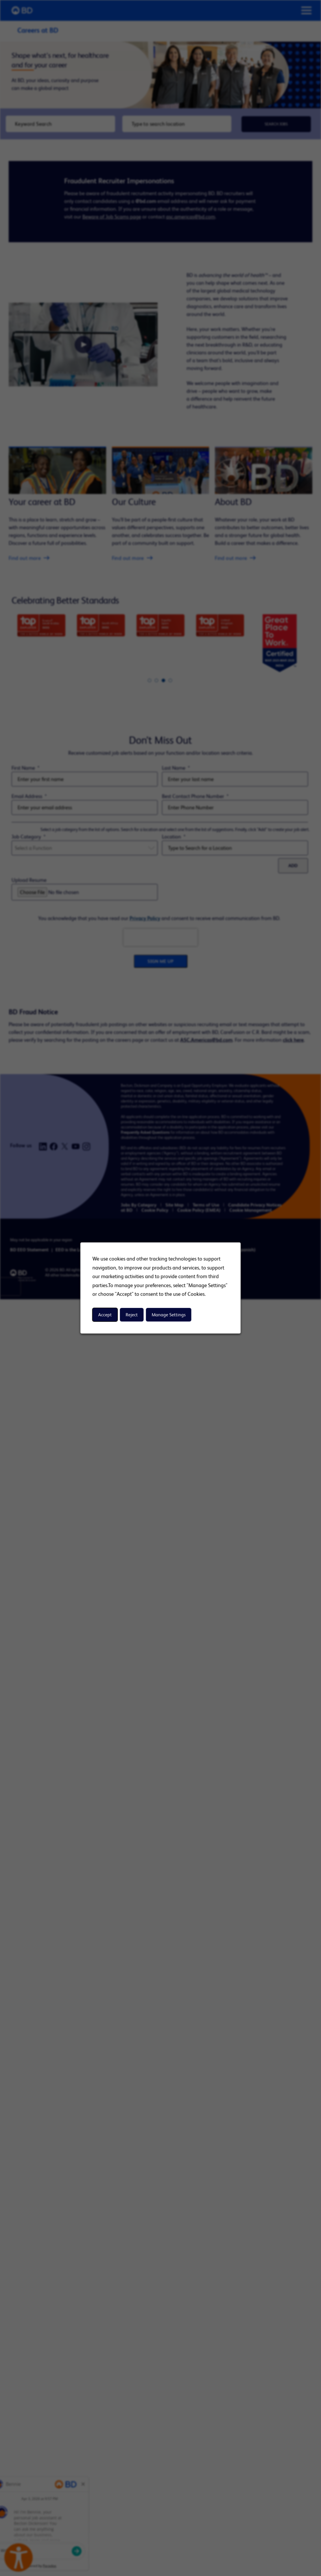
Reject (132, 1314)
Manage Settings (169, 1314)
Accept (105, 1314)
